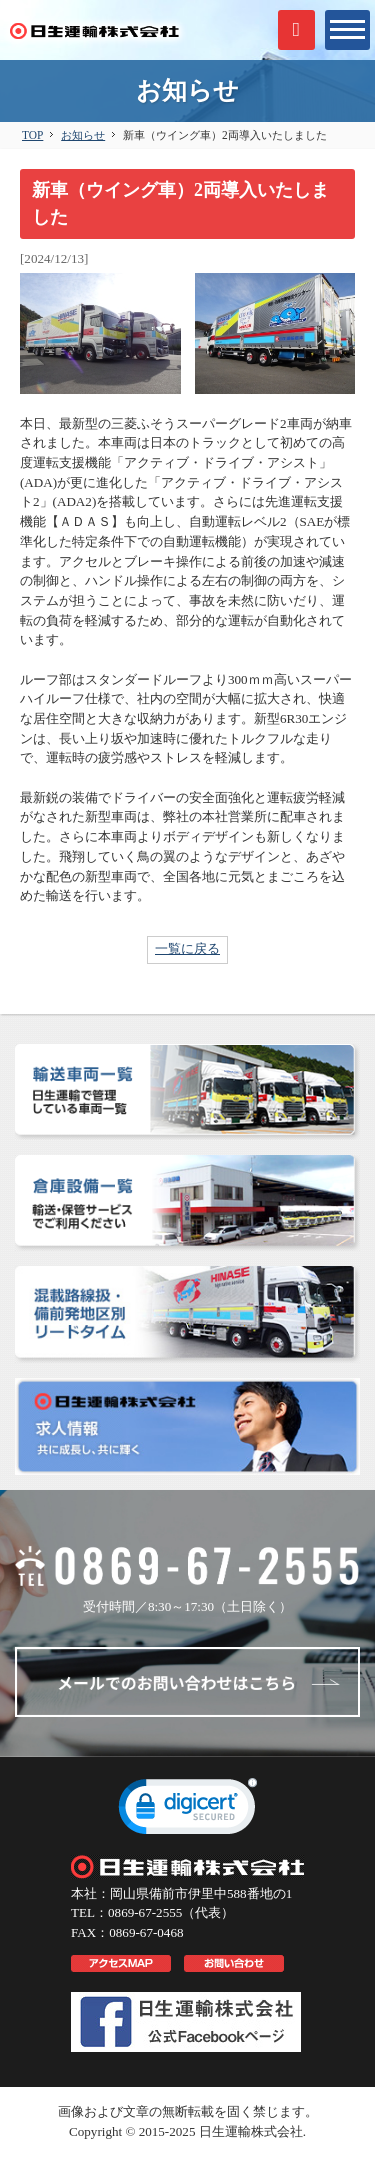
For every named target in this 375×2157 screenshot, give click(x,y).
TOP (32, 135)
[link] (188, 1811)
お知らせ (83, 135)
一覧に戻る (187, 948)
